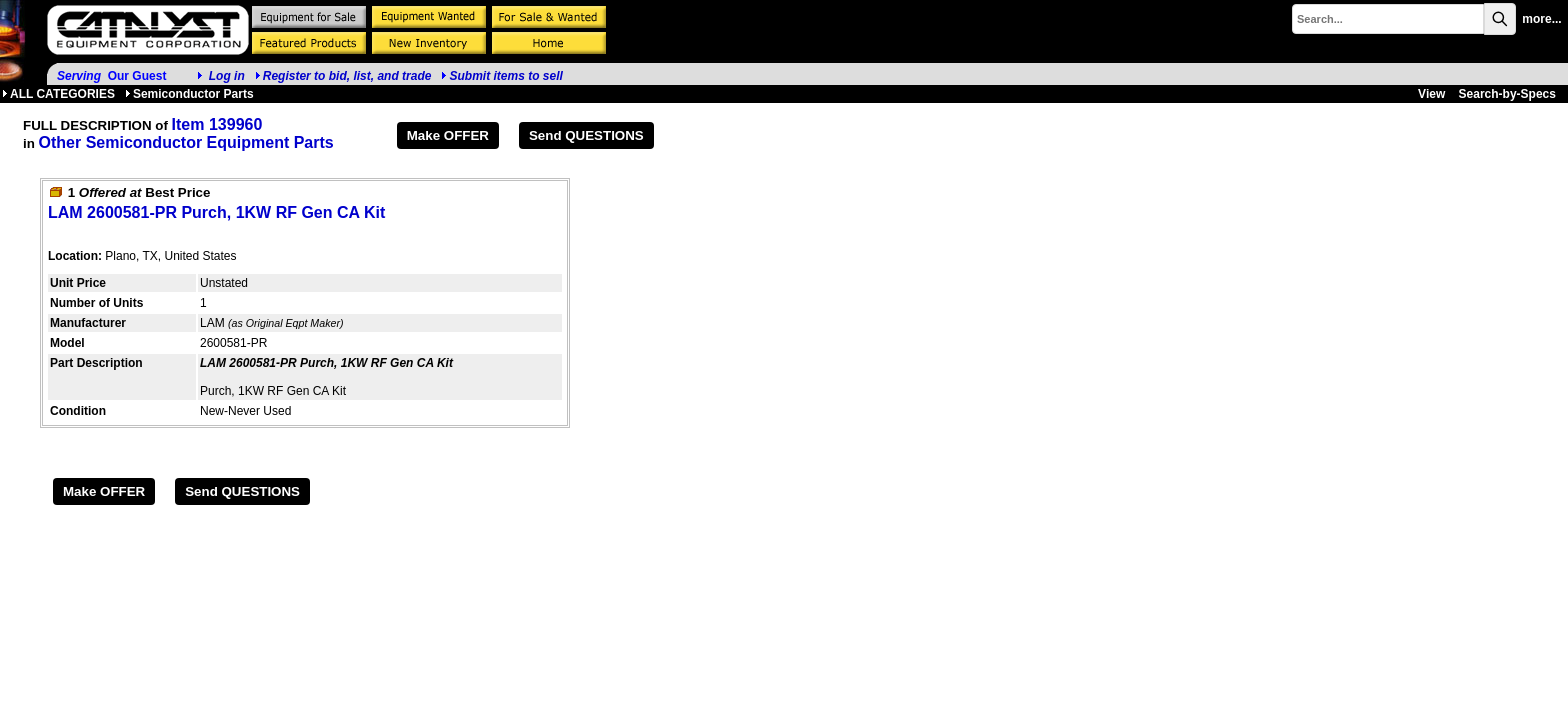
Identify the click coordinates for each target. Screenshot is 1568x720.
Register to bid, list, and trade (347, 76)
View (1431, 94)
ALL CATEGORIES (58, 94)
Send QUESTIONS (586, 135)
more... (1541, 19)
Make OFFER (448, 135)
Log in (227, 76)
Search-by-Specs (1507, 94)
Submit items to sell (501, 76)
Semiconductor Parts (189, 94)
